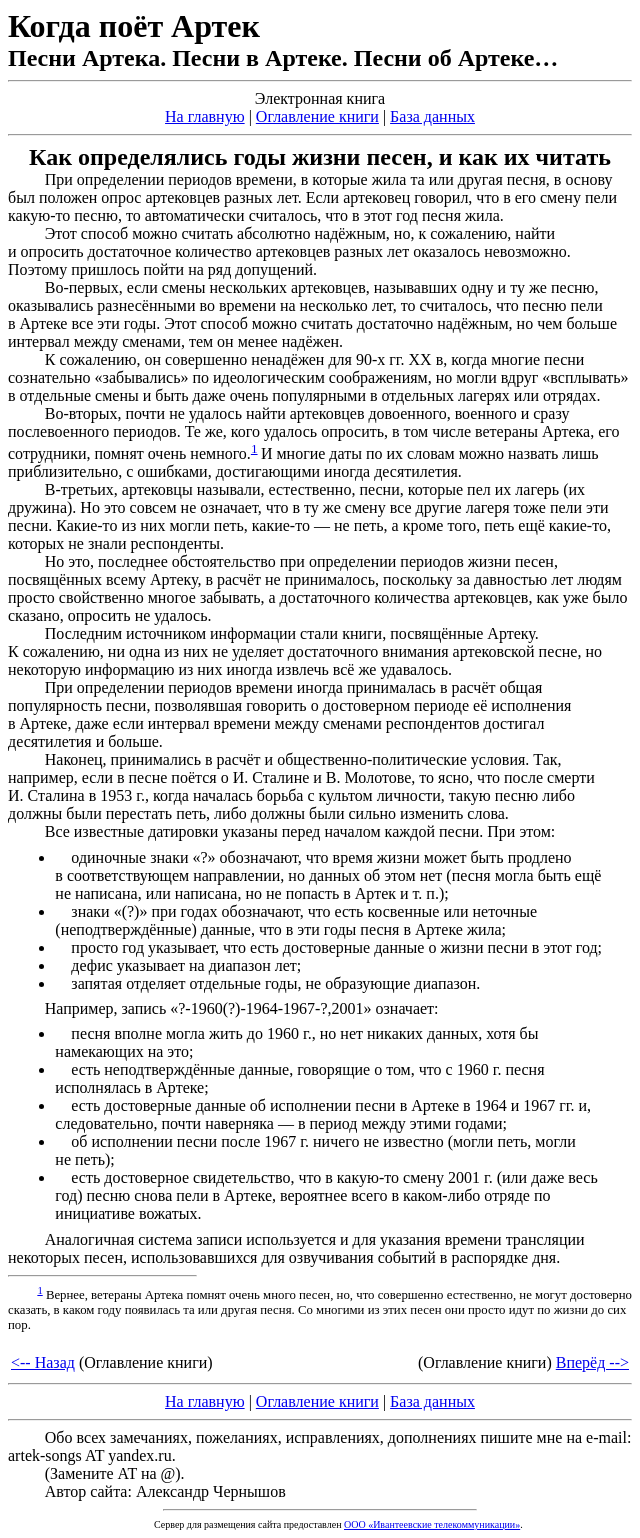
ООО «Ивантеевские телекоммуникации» (432, 1524)
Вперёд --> (592, 1362)
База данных (432, 116)
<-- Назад (43, 1362)
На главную (205, 116)
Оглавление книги (317, 116)
